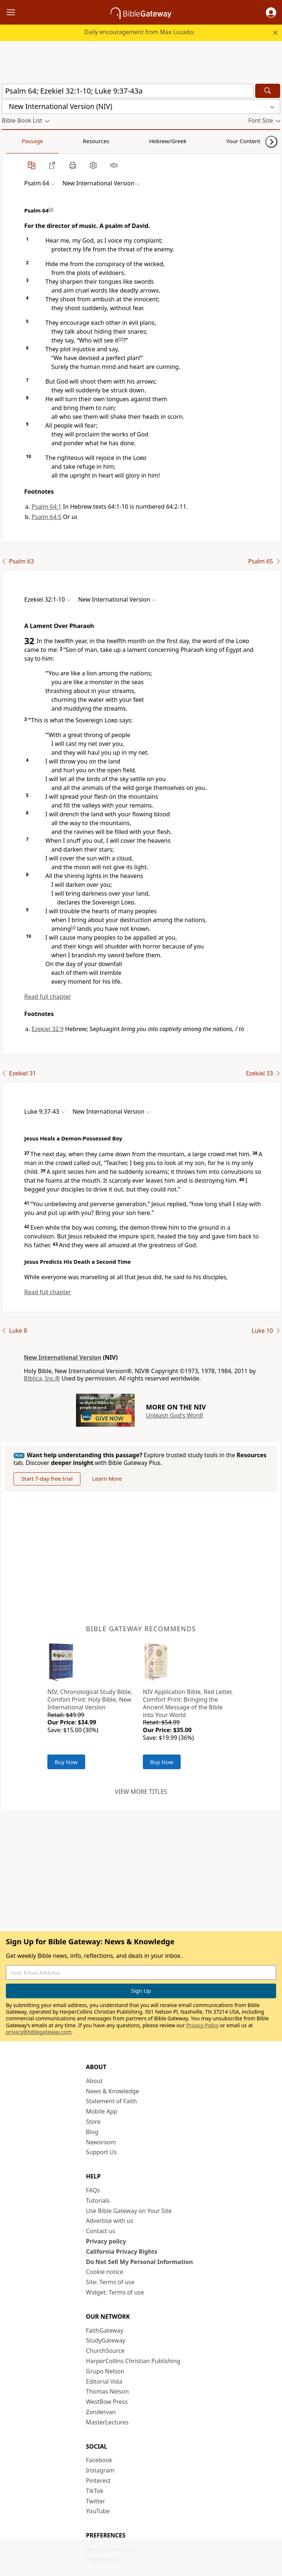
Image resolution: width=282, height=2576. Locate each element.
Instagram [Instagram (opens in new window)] (100, 2470)
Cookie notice (104, 2272)
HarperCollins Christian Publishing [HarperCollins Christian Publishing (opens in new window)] (133, 2361)
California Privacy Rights (122, 2251)
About (94, 2081)
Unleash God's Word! (174, 1415)
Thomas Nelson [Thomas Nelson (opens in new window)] (107, 2391)
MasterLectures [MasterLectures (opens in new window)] (107, 2422)
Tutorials (98, 2200)
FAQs (93, 2190)
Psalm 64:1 (46, 506)
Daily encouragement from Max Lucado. (139, 32)
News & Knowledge (112, 2091)
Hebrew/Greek (97, 141)
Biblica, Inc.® (42, 1378)
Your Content (145, 141)
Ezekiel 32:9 (48, 1029)
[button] (271, 12)
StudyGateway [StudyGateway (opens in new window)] (105, 2340)
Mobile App (101, 2111)
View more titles (141, 1792)
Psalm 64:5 (46, 517)
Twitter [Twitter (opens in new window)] (95, 2501)
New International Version (62, 1357)
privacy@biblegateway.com (38, 2031)
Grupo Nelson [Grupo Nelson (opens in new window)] (105, 2371)
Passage (18, 141)
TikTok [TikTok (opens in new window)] (95, 2491)
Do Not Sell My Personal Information (139, 2262)
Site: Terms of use (110, 2282)
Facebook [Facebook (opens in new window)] (99, 2460)
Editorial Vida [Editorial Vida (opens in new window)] (104, 2381)
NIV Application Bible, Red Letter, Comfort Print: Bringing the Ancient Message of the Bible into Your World (188, 1703)
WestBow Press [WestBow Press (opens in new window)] (107, 2402)
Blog (92, 2132)
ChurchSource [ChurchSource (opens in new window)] (105, 2351)
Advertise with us (109, 2221)
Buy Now (66, 1762)
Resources (54, 141)
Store (93, 2122)
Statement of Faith (111, 2101)
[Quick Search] (128, 91)
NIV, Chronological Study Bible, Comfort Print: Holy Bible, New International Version (90, 1699)
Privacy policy (106, 2241)
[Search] (267, 91)
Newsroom (101, 2142)
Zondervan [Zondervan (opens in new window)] (101, 2412)
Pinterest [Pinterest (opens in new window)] (98, 2481)
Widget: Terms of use (115, 2292)
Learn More (107, 1478)
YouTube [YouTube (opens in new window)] (98, 2511)
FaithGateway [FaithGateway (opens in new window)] (104, 2330)
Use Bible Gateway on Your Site (128, 2211)
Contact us (100, 2231)
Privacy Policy (202, 2025)
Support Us (101, 2152)
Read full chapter (47, 997)
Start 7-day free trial (47, 1478)
